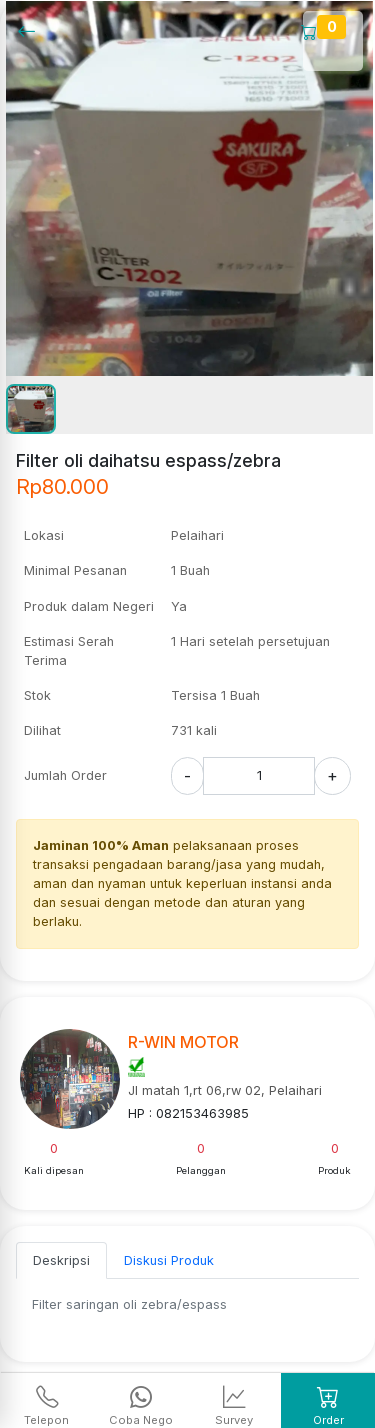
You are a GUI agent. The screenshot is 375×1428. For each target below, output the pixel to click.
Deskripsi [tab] (61, 1260)
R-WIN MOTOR (183, 1042)
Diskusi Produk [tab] (169, 1260)
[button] (31, 409)
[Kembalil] (32, 30)
